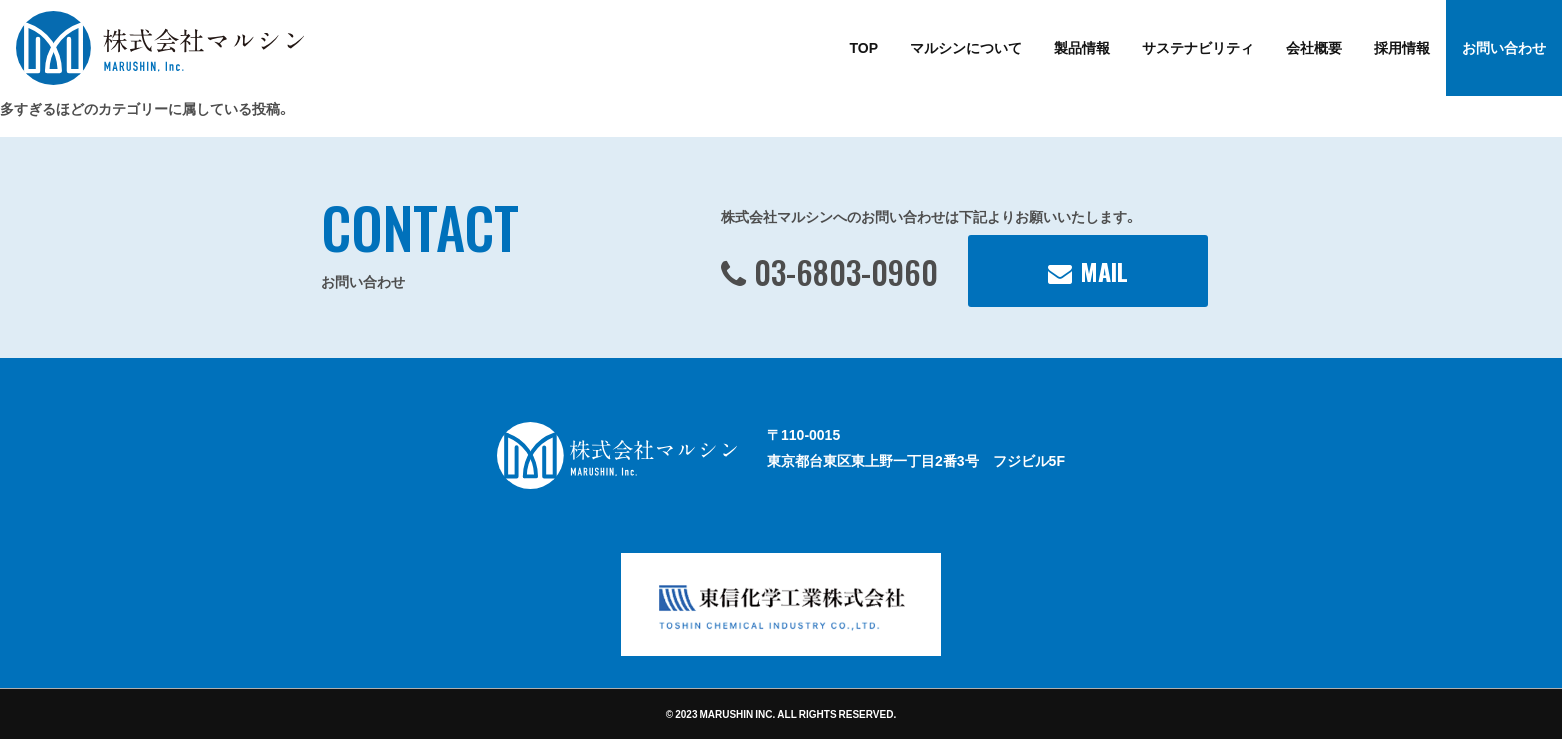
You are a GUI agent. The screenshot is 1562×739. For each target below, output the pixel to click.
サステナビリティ (1198, 47)
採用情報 (1402, 47)
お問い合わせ (1504, 47)
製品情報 (1082, 47)
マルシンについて (966, 47)
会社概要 (1314, 47)
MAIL (1104, 271)
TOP (863, 47)
